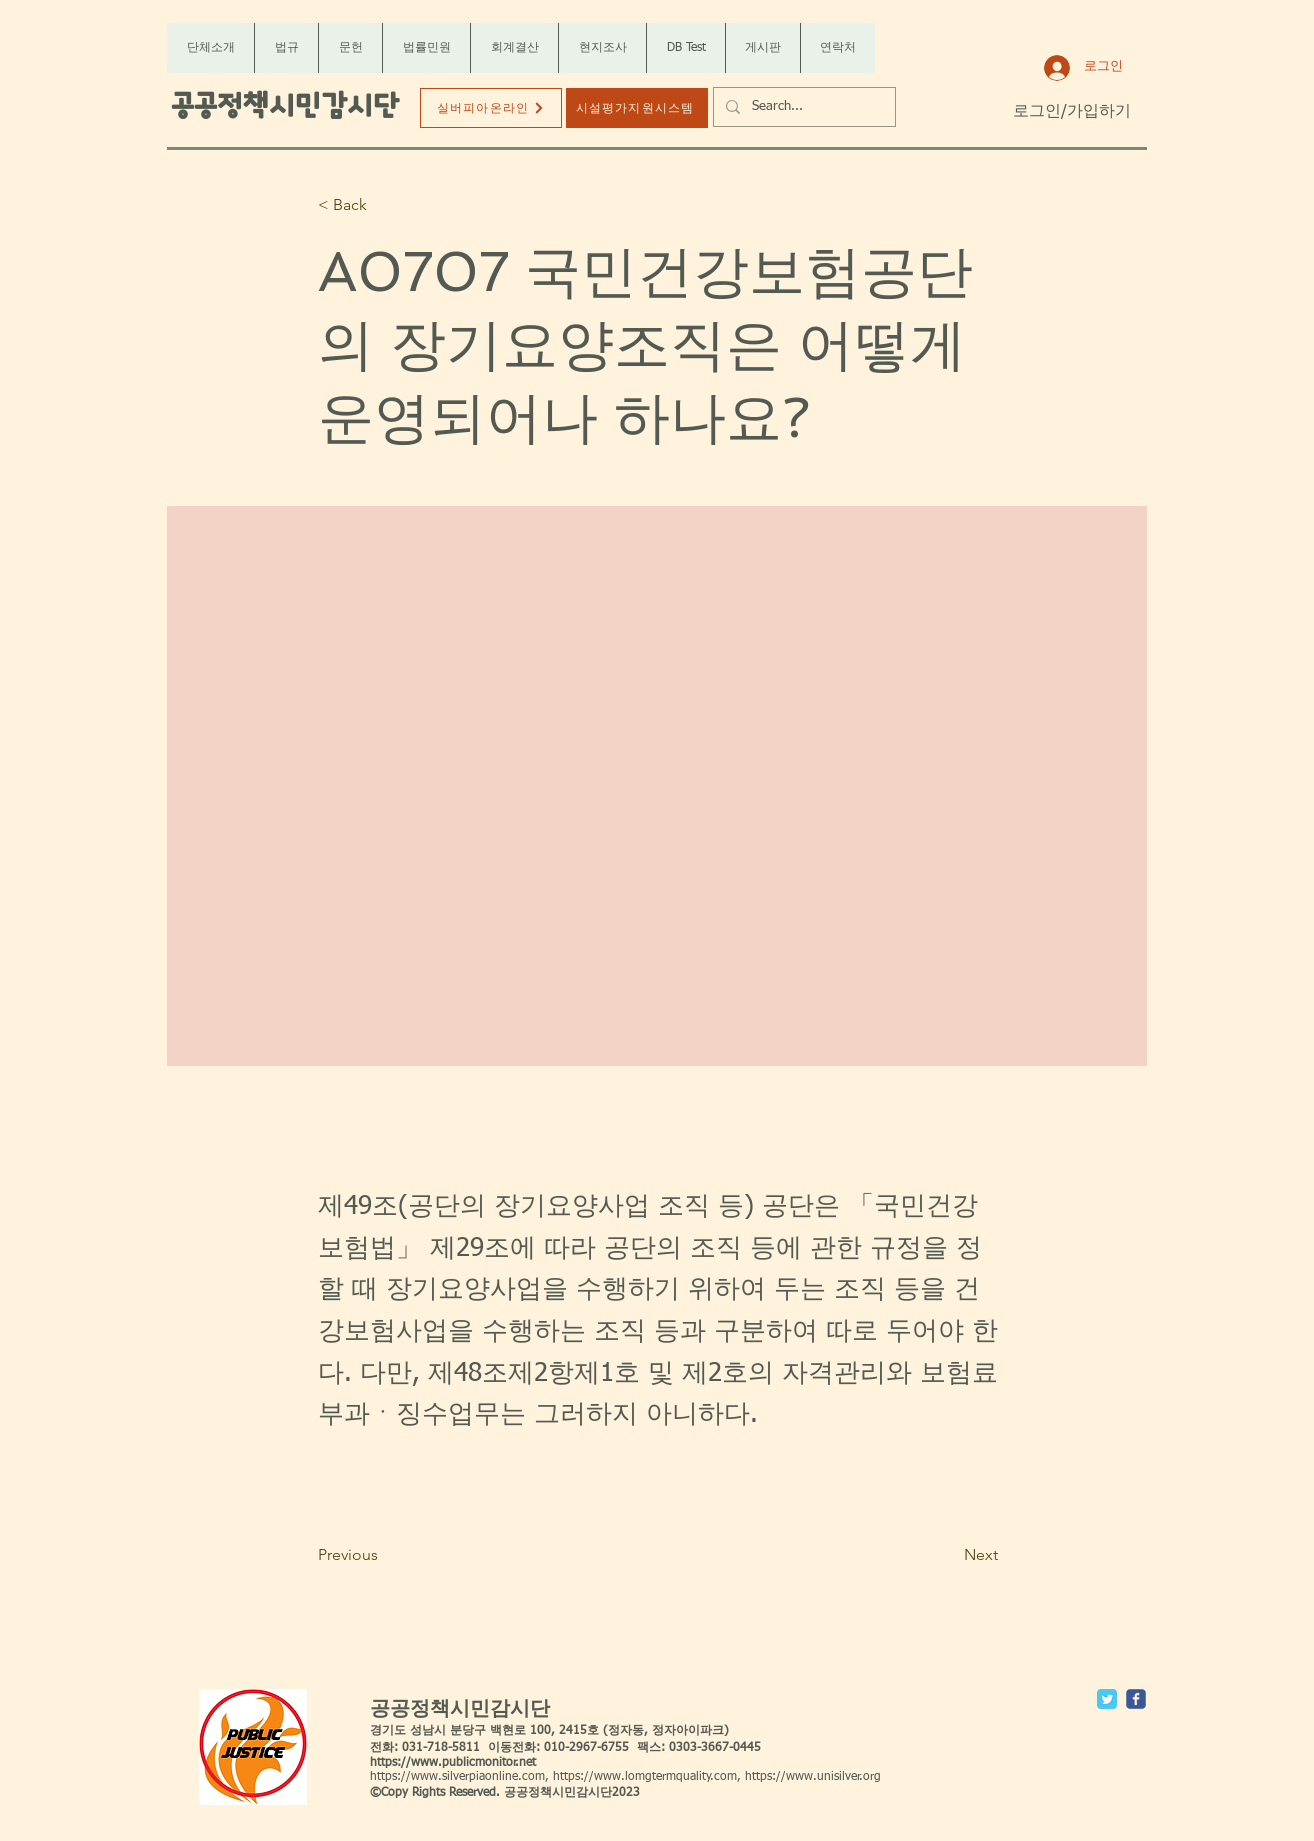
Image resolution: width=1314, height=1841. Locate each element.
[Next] (948, 1555)
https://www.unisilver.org (813, 1777)
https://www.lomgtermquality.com (645, 1777)
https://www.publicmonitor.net (453, 1763)
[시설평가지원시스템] (637, 108)
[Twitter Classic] (1107, 1699)
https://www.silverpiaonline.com (457, 1777)
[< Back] (384, 205)
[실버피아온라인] (491, 108)
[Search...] (802, 107)
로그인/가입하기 (1072, 112)
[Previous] (384, 1555)
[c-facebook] (1136, 1699)
